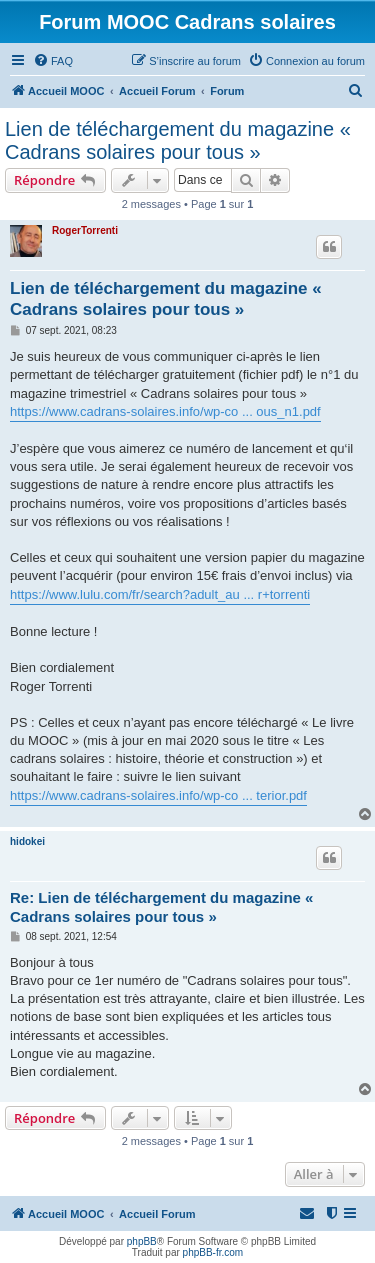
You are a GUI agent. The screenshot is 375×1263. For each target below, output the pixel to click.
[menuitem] (53, 61)
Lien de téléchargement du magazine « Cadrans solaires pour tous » (178, 140)
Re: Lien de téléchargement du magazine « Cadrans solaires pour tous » (161, 907)
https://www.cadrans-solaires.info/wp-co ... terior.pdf (158, 795)
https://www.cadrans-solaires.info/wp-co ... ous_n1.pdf (165, 411)
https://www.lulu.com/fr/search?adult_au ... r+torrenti (160, 594)
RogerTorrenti (85, 230)
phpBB (142, 1241)
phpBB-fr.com (213, 1252)
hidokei (27, 841)
